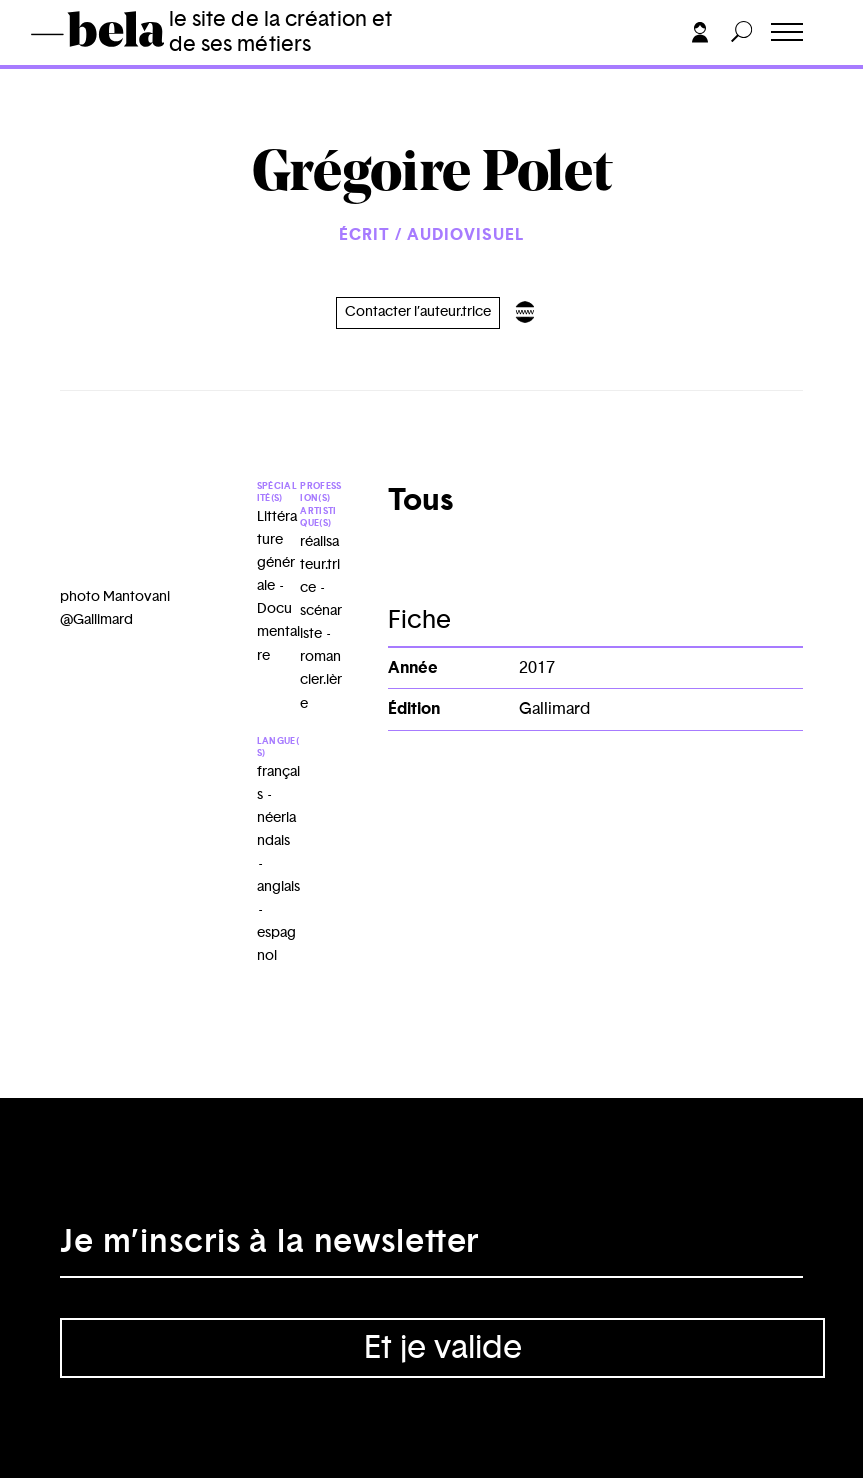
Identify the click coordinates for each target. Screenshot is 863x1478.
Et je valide (443, 1348)
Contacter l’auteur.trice (418, 312)
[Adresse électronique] (431, 1248)
